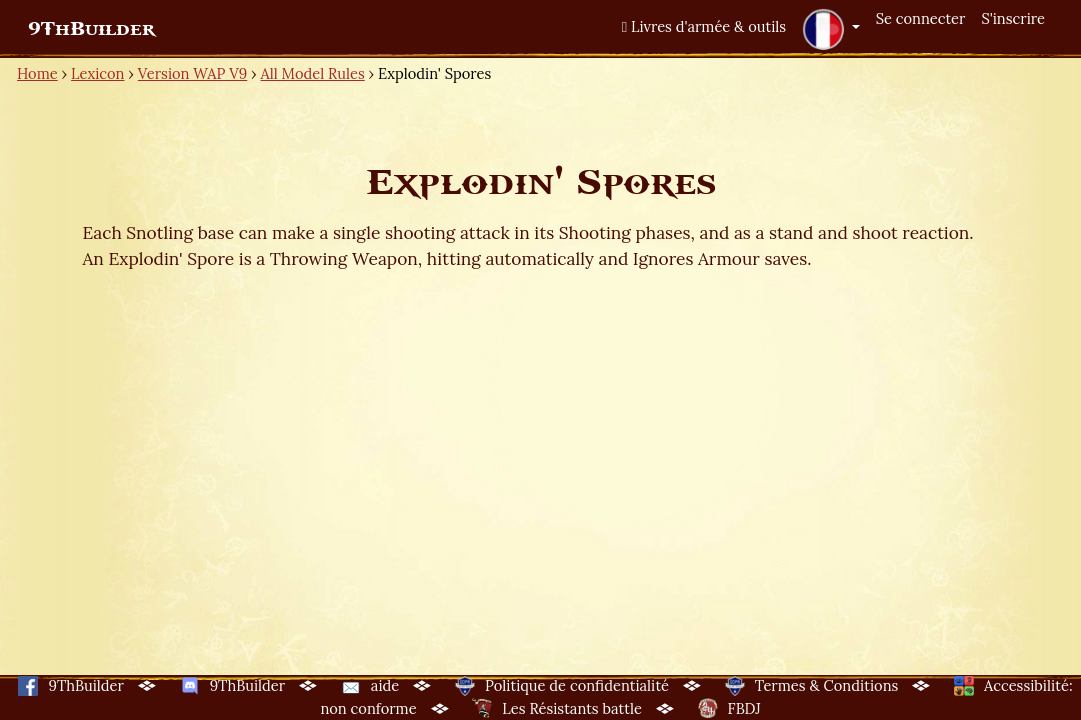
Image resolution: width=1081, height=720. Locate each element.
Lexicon (97, 73)
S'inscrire (1013, 18)
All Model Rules (313, 73)
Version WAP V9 (192, 73)
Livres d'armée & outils (704, 26)
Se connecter (921, 18)
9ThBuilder (91, 29)
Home (37, 73)
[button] (831, 29)
